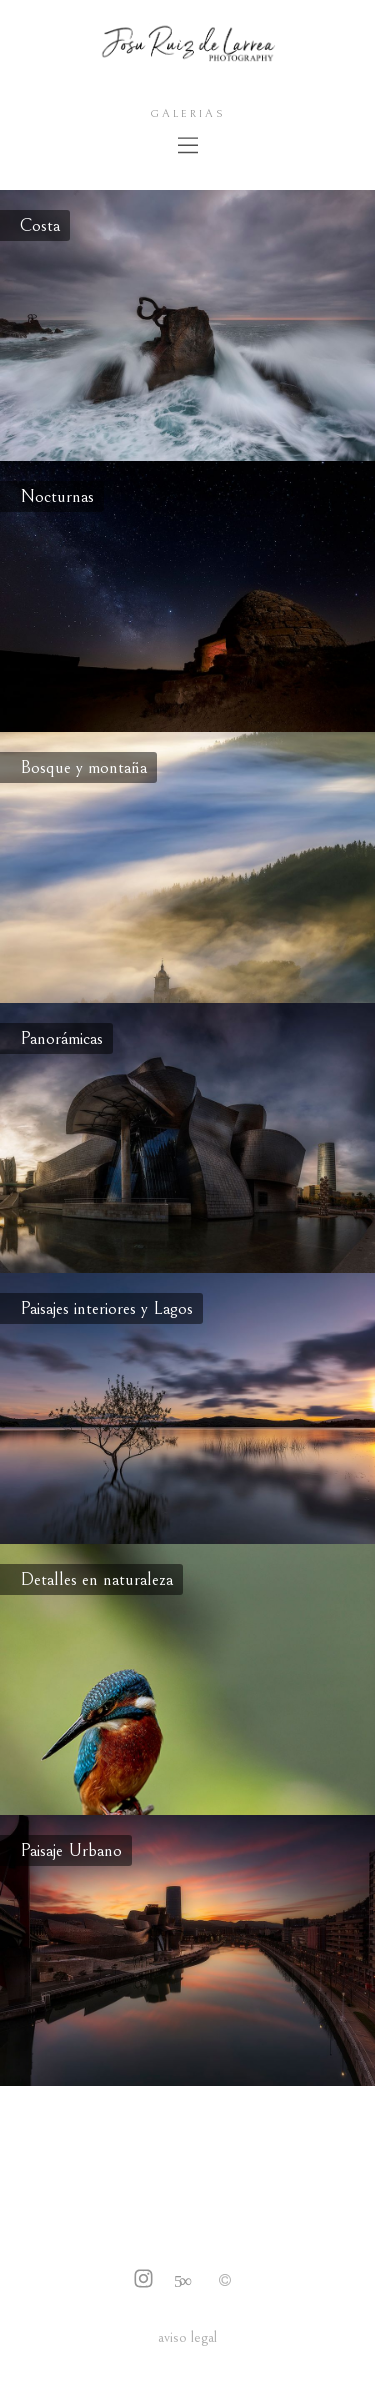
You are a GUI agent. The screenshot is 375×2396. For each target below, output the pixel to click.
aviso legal (187, 2337)
